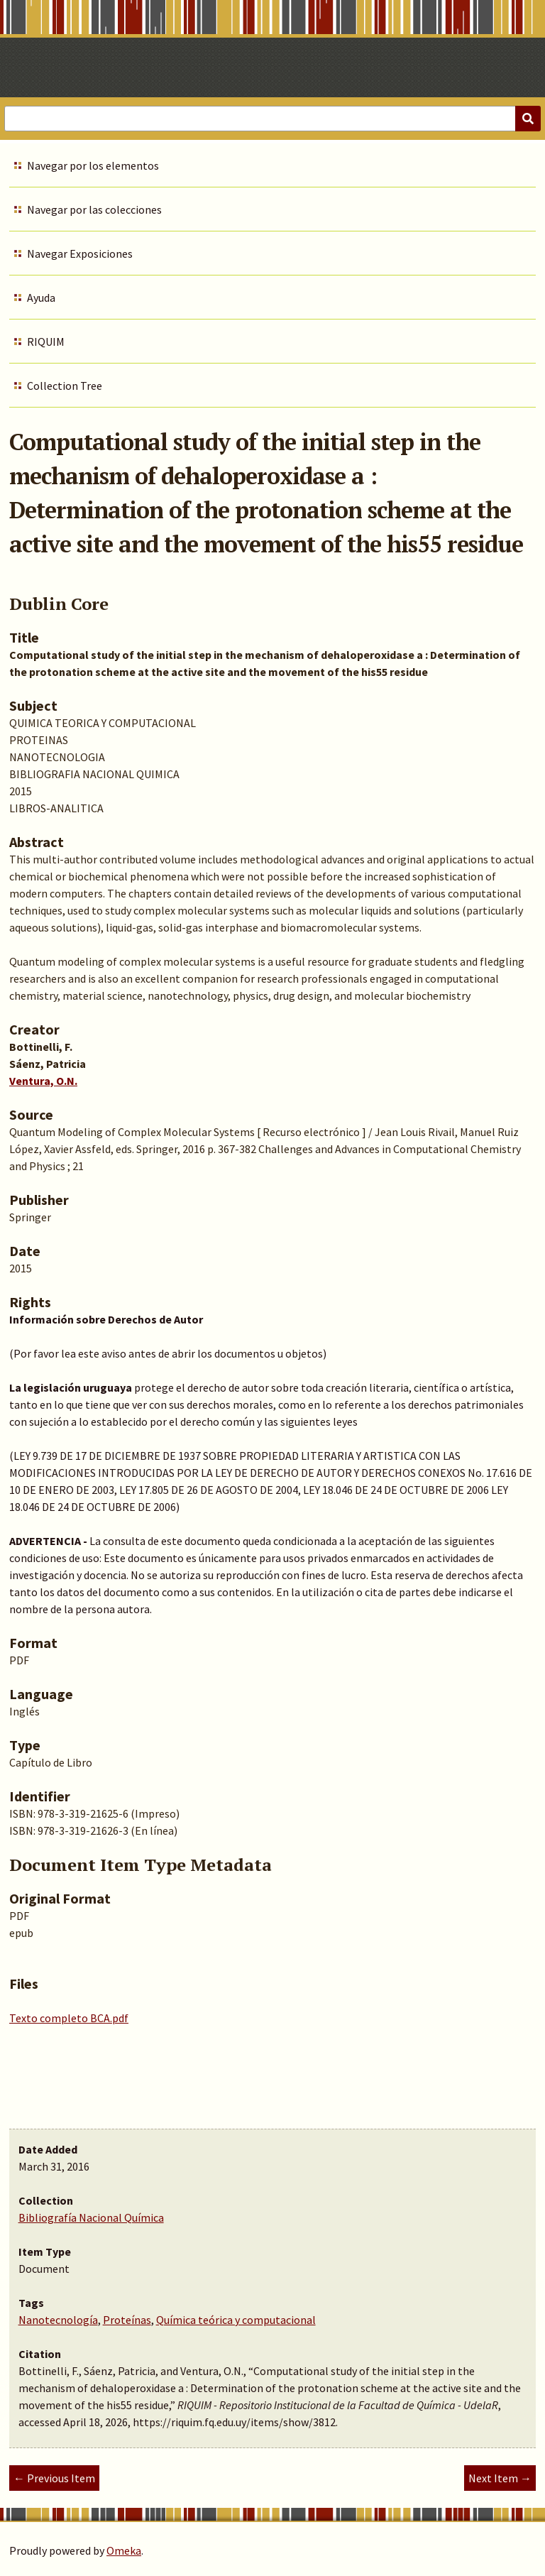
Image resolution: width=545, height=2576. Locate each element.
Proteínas (127, 2320)
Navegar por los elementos (93, 165)
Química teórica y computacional (236, 2320)
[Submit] (528, 118)
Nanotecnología (58, 2320)
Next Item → (500, 2478)
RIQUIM (46, 341)
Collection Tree (64, 385)
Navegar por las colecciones (94, 209)
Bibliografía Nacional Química (91, 2217)
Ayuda (41, 297)
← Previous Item (54, 2478)
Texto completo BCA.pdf (68, 2018)
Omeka (123, 2550)
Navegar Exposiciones (80, 253)
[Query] (272, 118)
